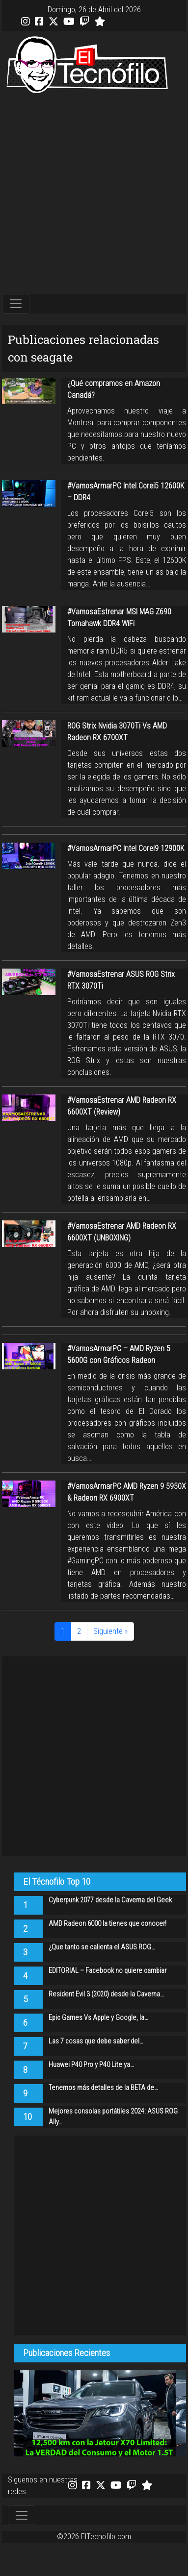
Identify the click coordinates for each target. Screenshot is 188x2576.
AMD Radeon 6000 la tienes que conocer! (107, 1924)
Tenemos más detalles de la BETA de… (103, 2088)
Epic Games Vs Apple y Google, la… (98, 2018)
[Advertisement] (92, 194)
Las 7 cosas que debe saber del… (96, 2041)
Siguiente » (110, 1631)
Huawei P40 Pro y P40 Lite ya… (91, 2065)
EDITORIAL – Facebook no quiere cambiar (107, 1971)
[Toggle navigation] (15, 304)
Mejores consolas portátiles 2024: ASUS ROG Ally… (113, 2116)
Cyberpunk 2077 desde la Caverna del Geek (110, 1900)
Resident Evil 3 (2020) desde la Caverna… (106, 1994)
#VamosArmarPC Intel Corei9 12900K (125, 848)
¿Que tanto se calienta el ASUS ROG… (102, 1947)
